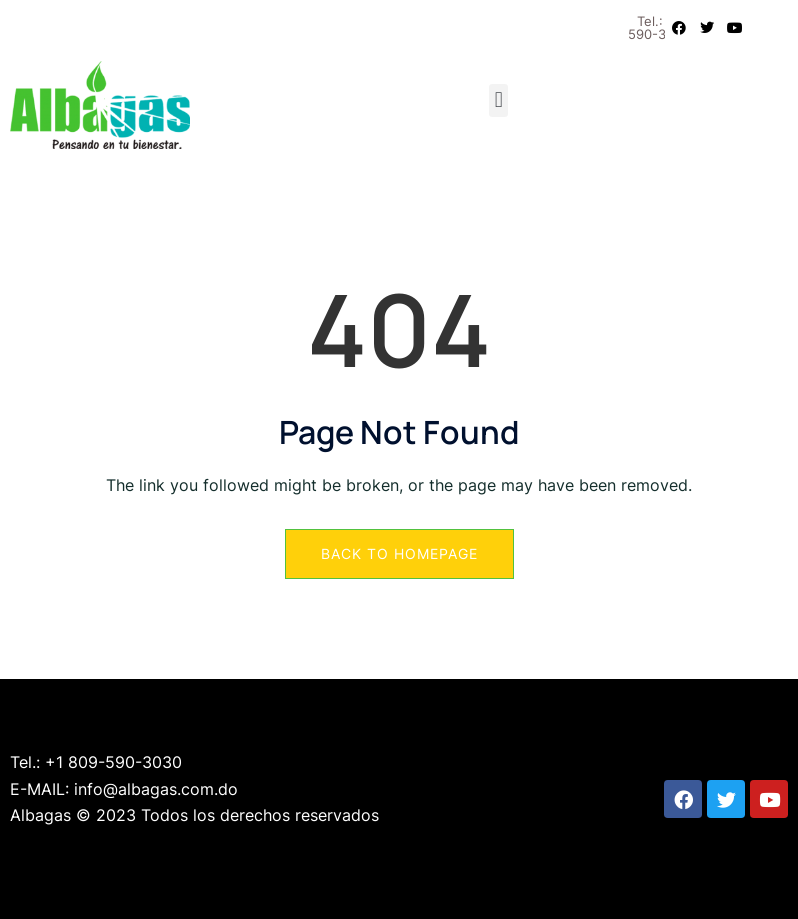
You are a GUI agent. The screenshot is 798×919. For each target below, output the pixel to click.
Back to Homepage (399, 553)
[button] (498, 100)
